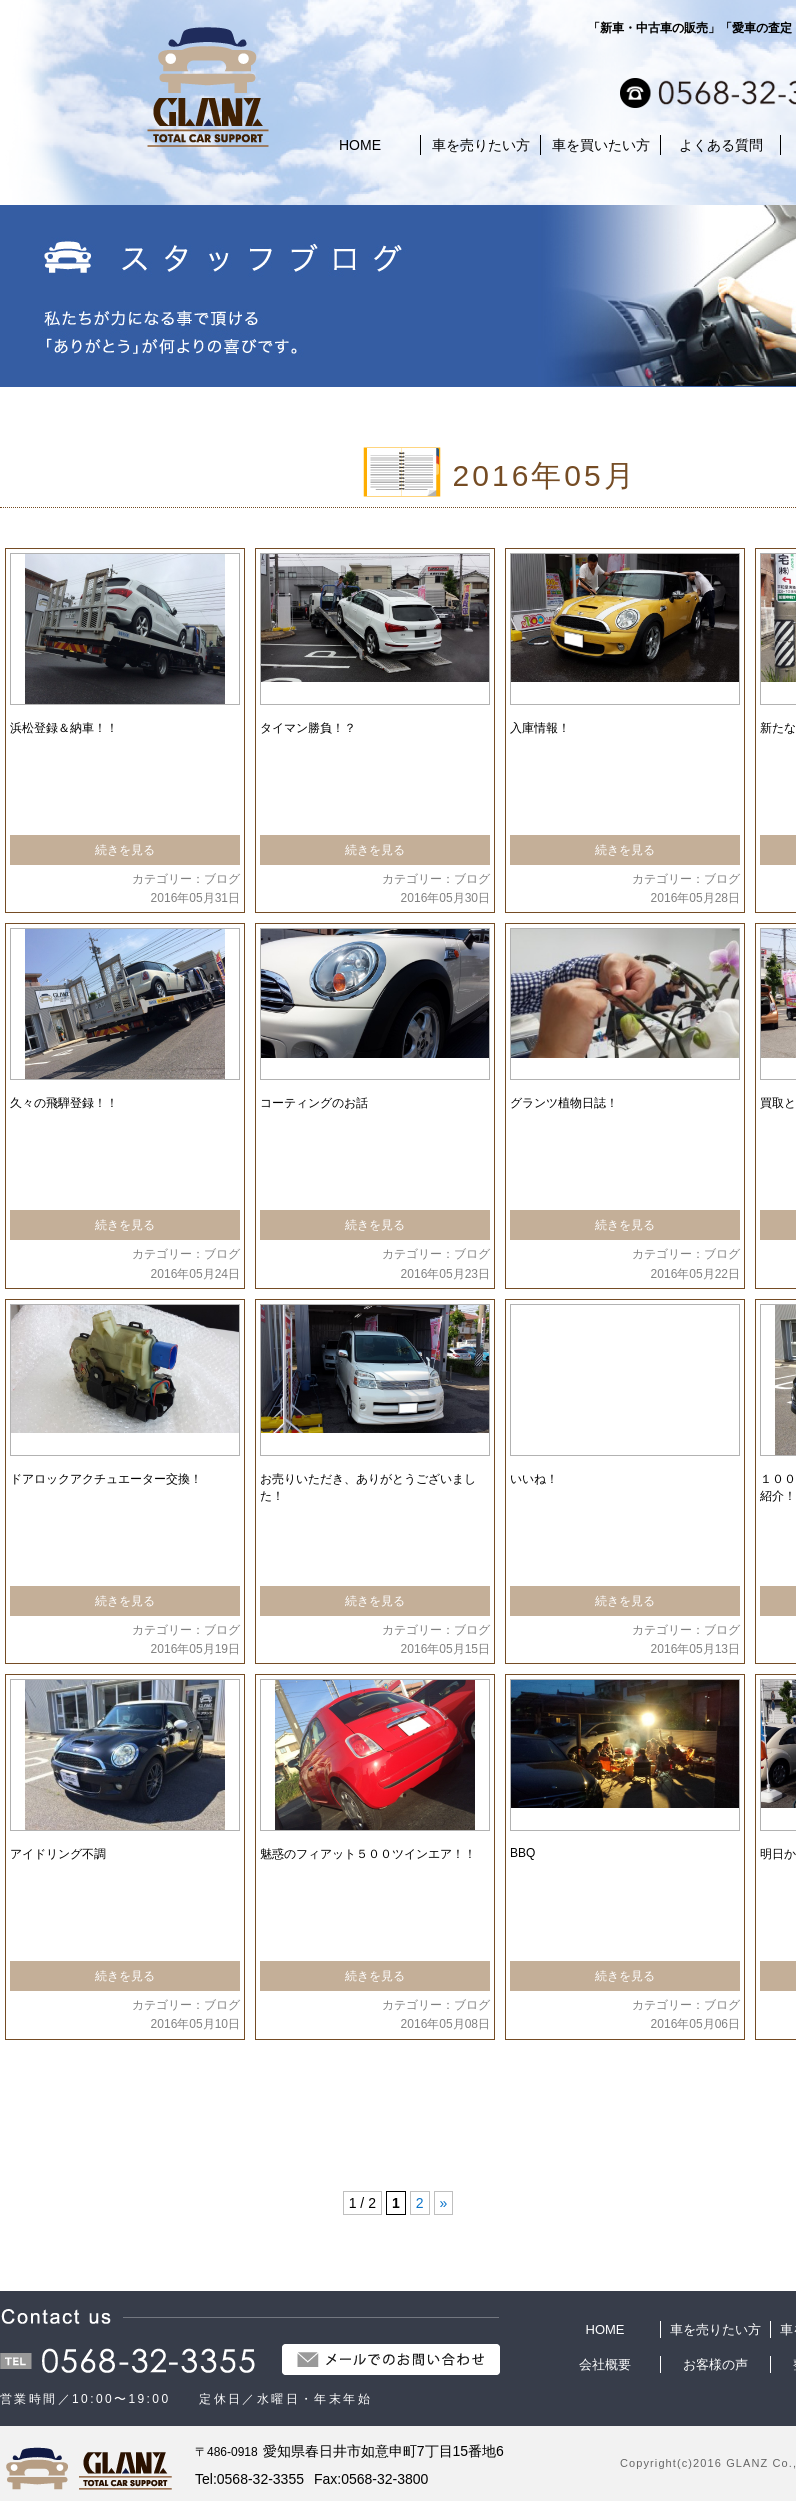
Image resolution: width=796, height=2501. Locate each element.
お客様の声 (715, 2364)
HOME (360, 145)
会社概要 (605, 2364)
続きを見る (125, 850)
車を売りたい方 (481, 145)
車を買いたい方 (601, 145)
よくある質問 (721, 145)
